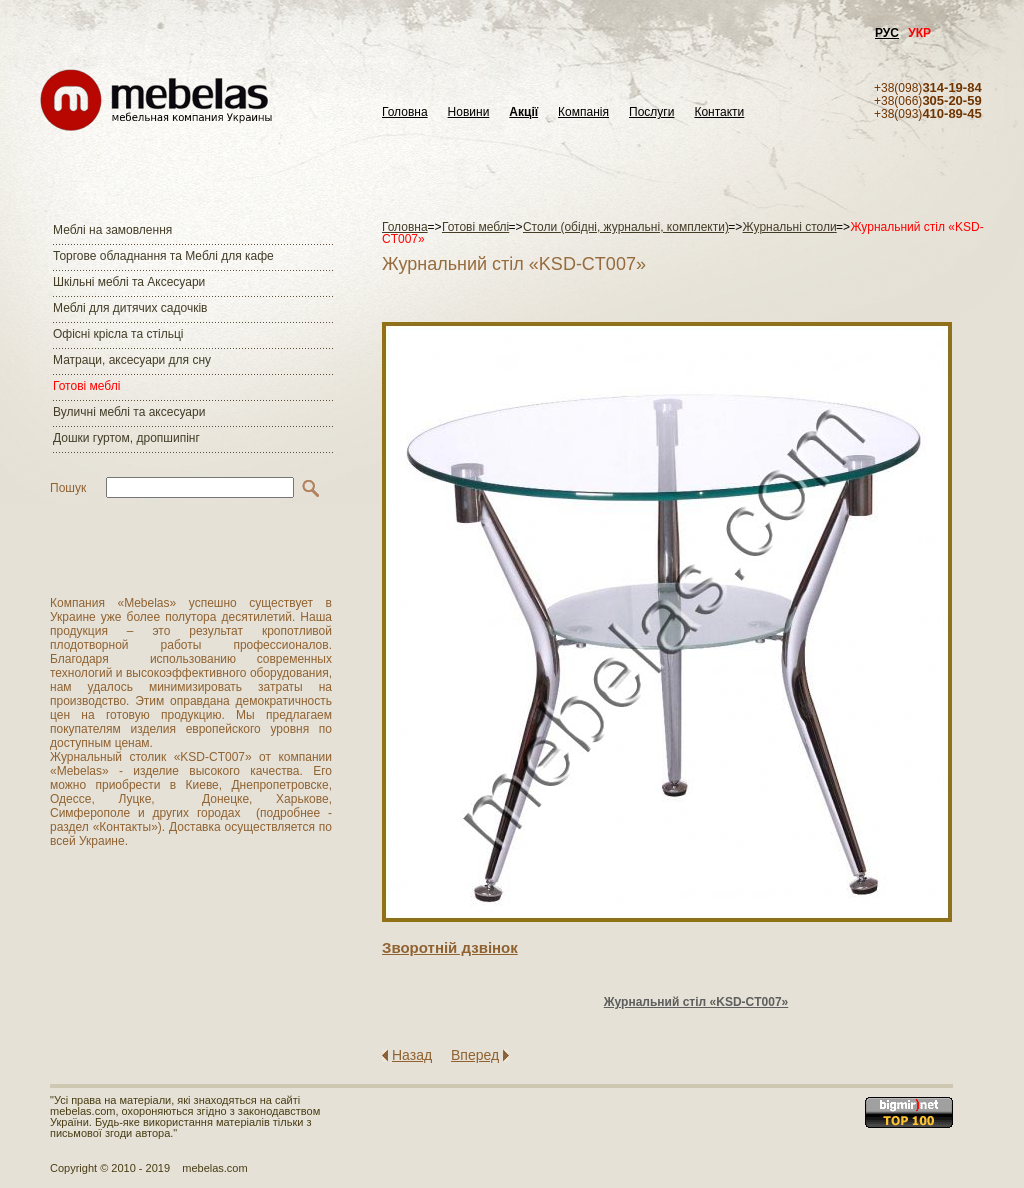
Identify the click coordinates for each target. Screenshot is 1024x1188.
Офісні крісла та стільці (118, 334)
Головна (405, 112)
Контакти (719, 112)
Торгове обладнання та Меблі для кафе (163, 256)
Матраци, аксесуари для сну (132, 360)
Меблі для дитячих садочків (130, 308)
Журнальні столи (790, 227)
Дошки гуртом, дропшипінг (126, 438)
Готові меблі (86, 386)
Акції (523, 112)
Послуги (651, 112)
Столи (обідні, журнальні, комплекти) (626, 227)
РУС (887, 33)
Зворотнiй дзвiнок (450, 947)
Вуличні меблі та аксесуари (129, 412)
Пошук (68, 488)
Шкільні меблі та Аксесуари (129, 282)
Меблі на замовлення (112, 230)
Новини (469, 112)
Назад (412, 1055)
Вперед (475, 1055)
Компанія (583, 112)
